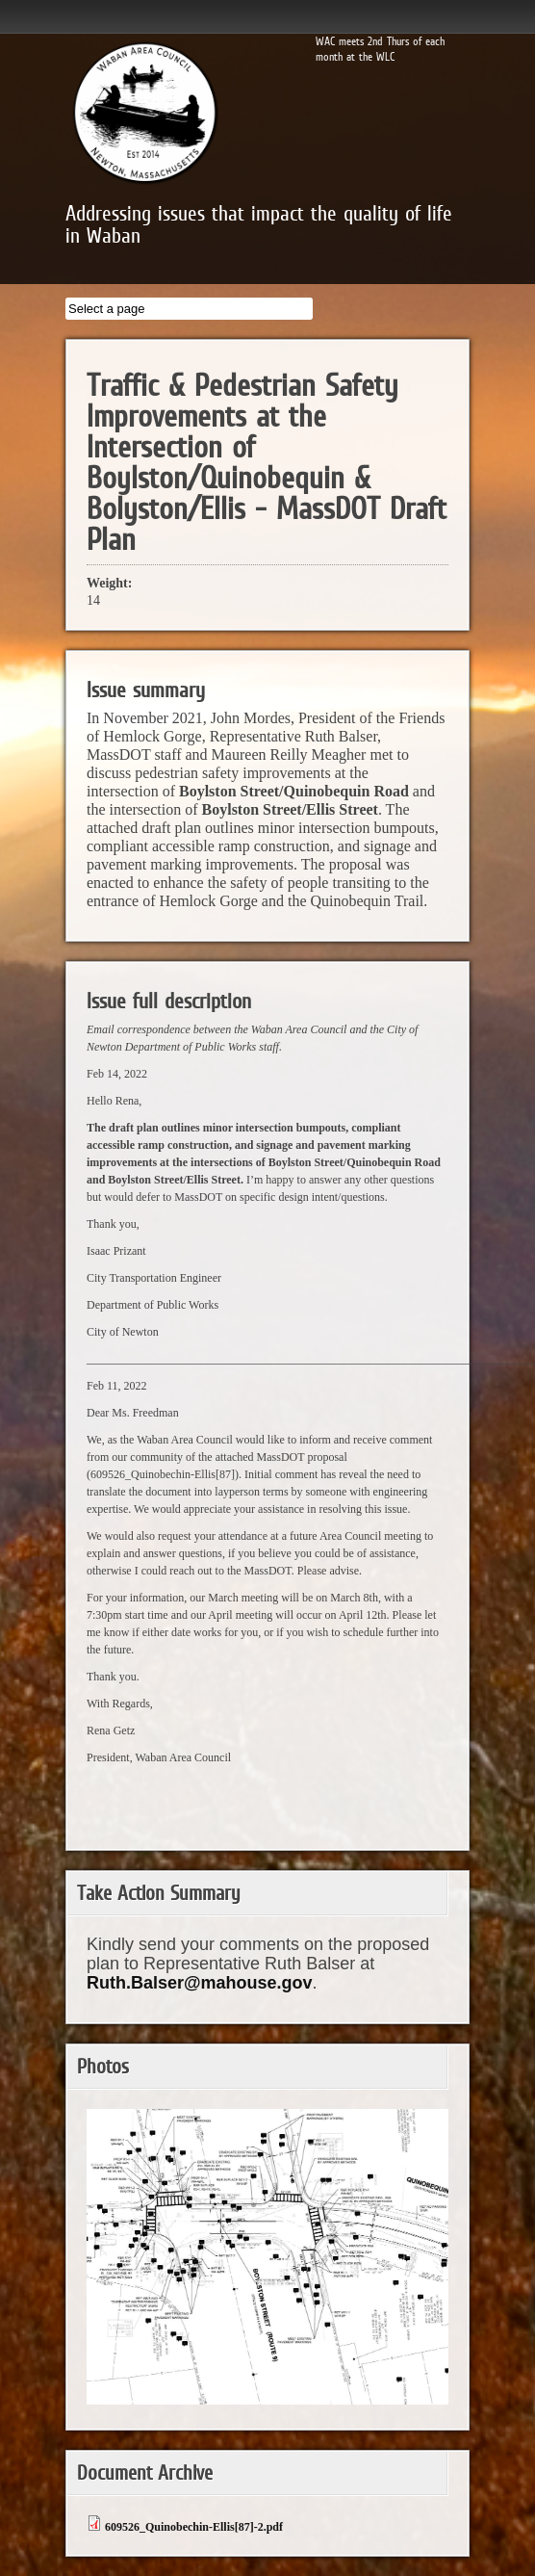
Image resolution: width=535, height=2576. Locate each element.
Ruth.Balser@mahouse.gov (200, 1982)
